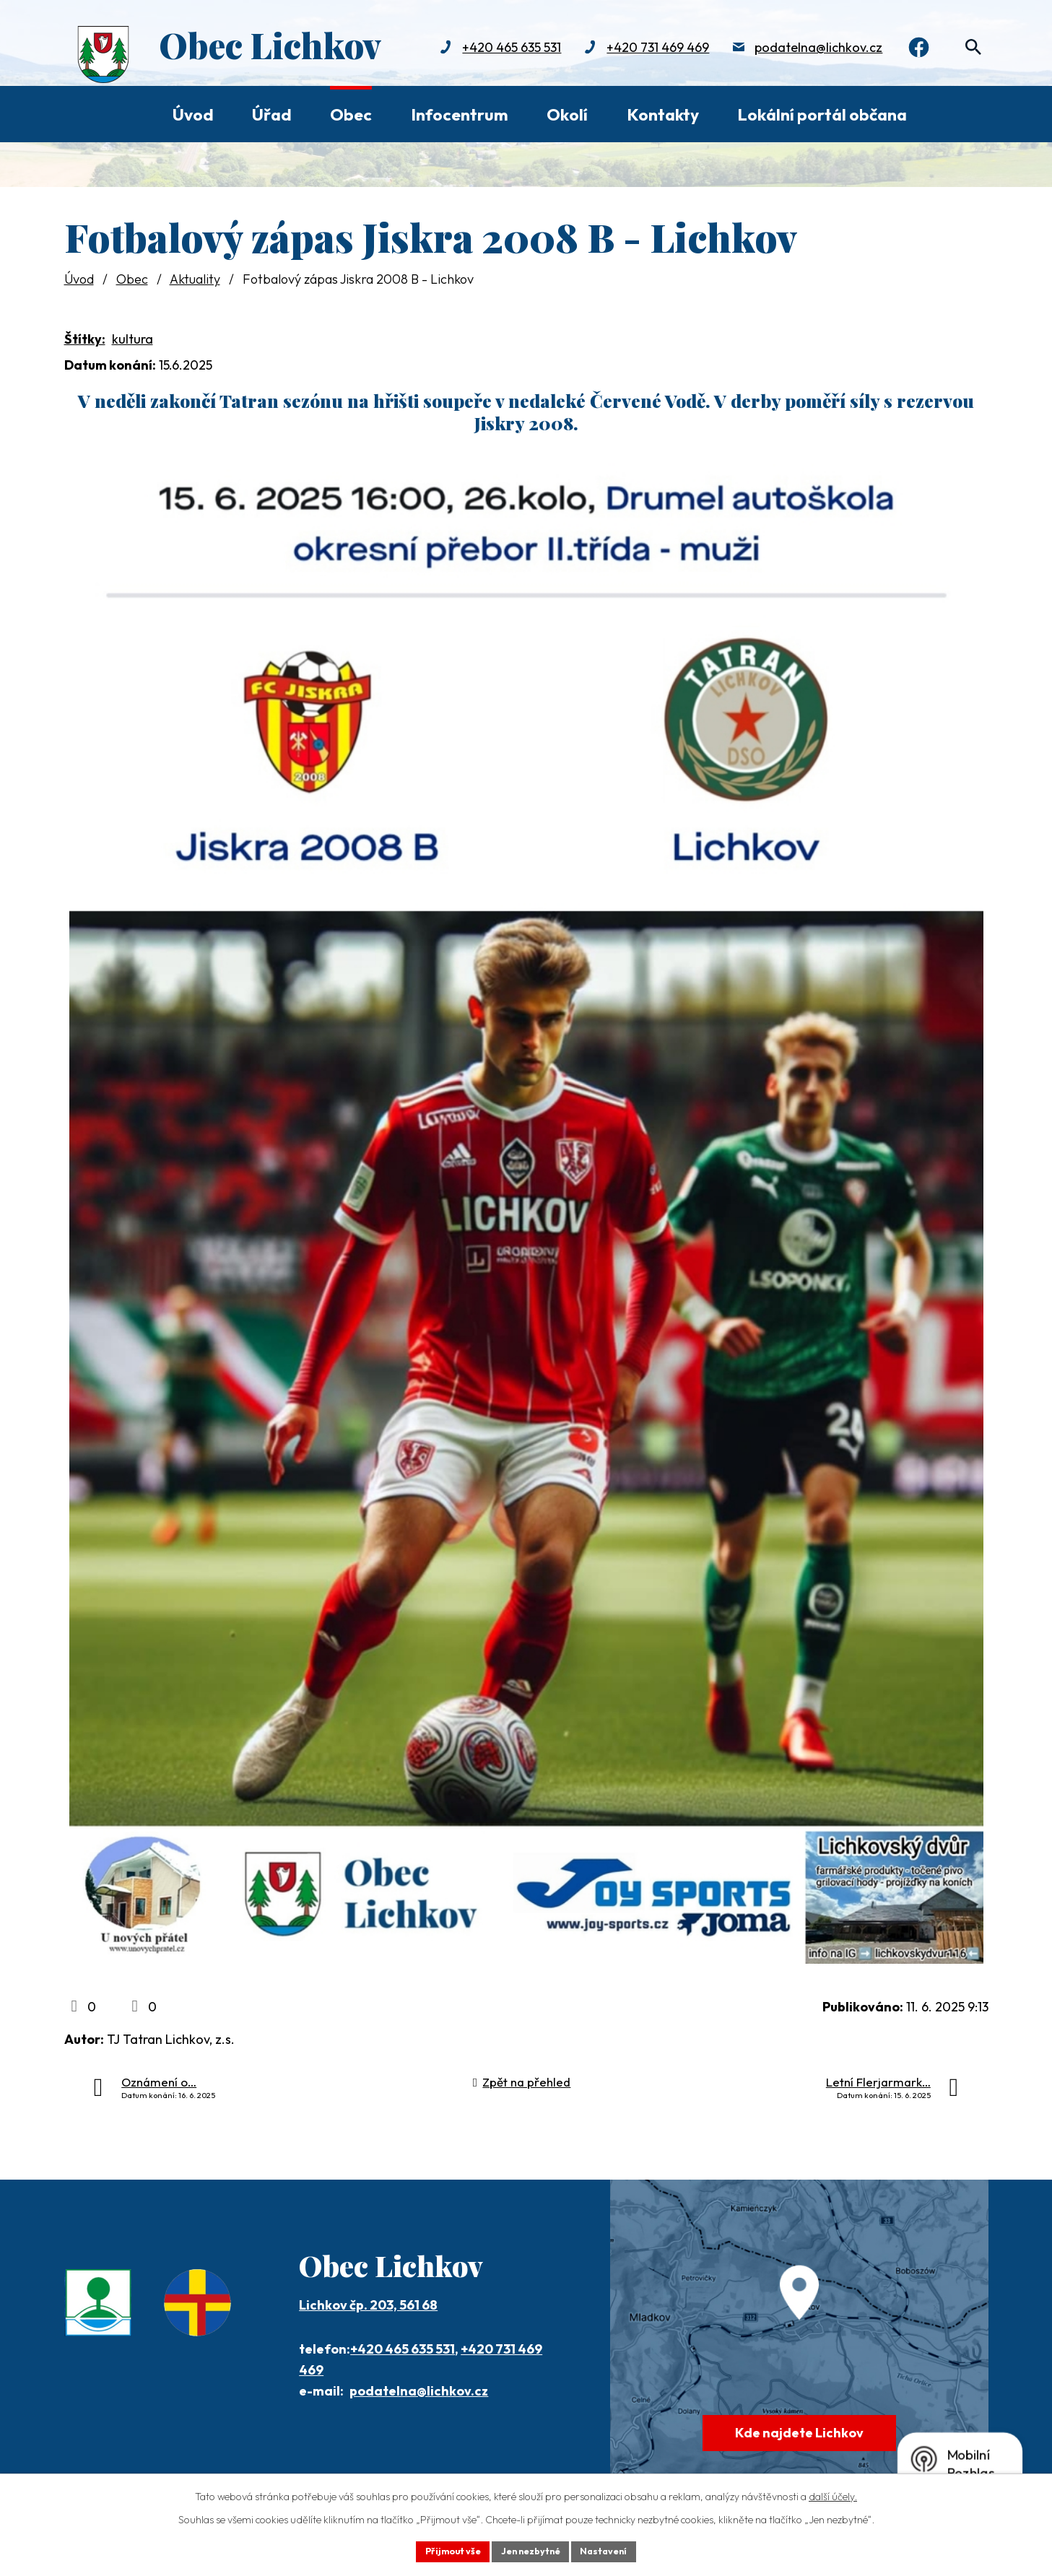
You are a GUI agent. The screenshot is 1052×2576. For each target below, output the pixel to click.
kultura (132, 339)
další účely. (833, 2493)
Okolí (567, 114)
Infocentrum (459, 114)
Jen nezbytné (531, 2550)
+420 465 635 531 (500, 48)
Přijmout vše (444, 2550)
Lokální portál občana (822, 114)
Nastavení (613, 2550)
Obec (351, 114)
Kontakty (663, 114)
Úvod (193, 114)
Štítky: (84, 339)
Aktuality (195, 279)
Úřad (272, 114)
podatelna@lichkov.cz (807, 48)
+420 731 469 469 (646, 48)
